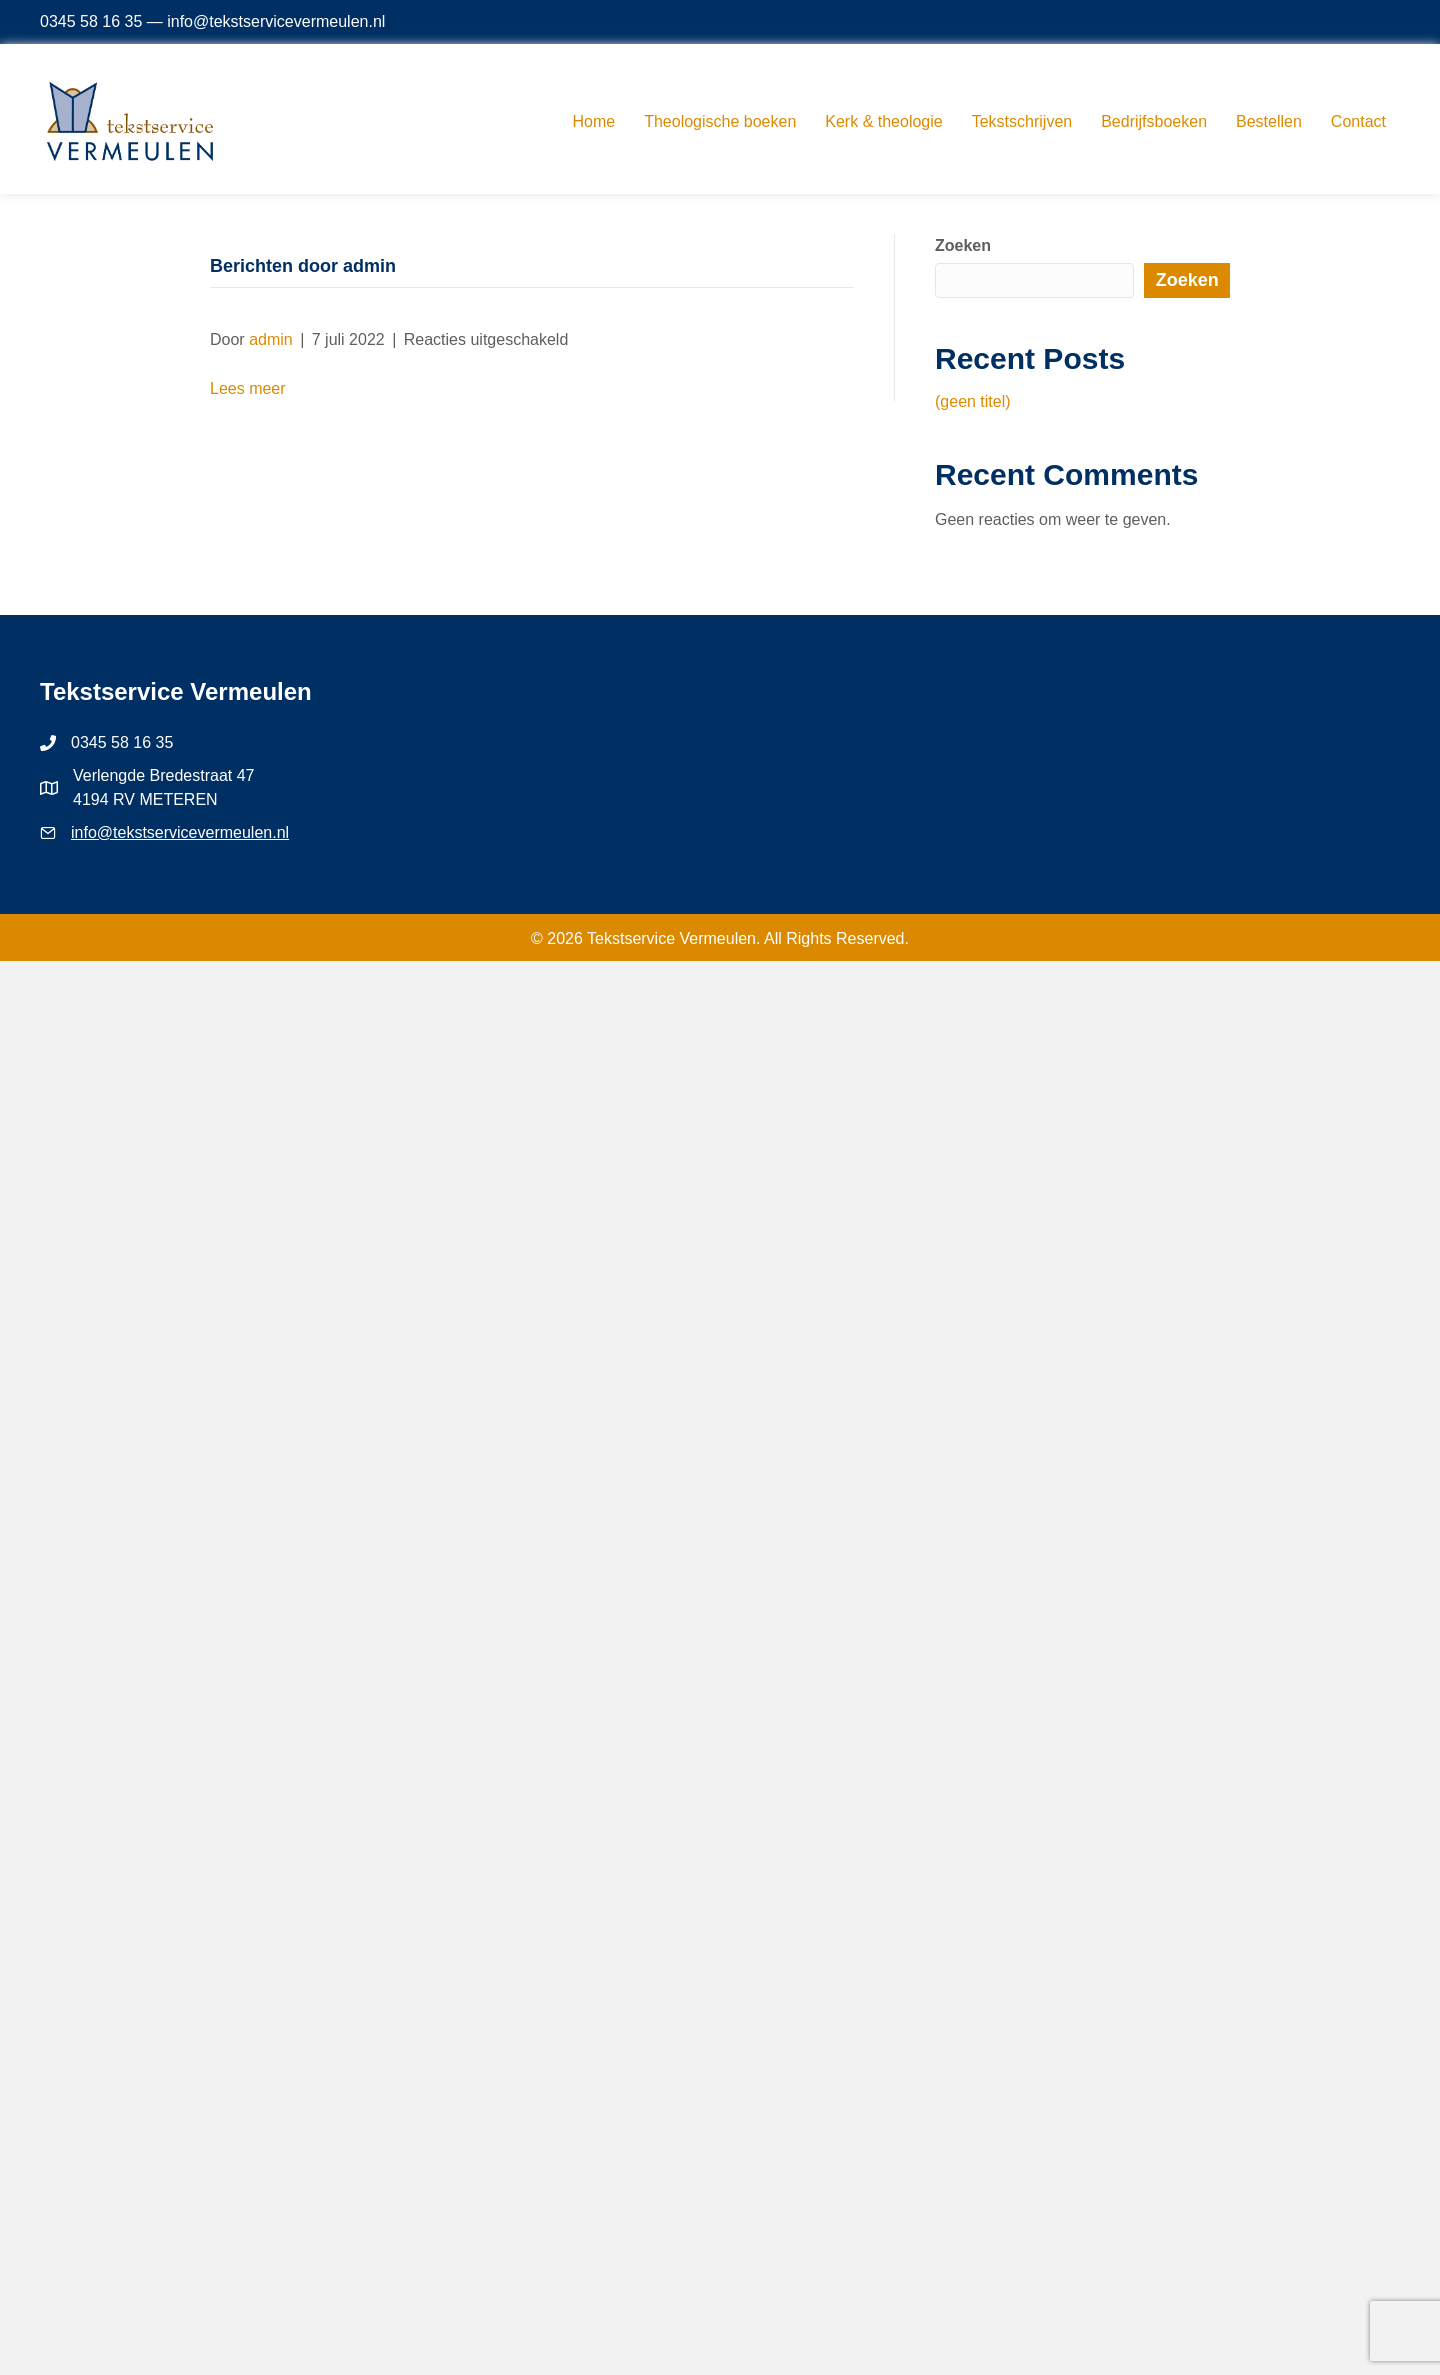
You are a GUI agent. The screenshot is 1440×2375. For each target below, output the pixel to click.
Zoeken (963, 245)
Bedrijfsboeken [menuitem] (1154, 121)
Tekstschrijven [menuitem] (1022, 121)
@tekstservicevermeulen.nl (193, 832)
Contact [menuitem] (1358, 121)
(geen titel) (973, 401)
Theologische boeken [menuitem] (720, 121)
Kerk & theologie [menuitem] (883, 121)
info (84, 832)
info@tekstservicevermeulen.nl (276, 21)
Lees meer (248, 388)
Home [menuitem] (594, 121)
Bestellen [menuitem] (1269, 121)
